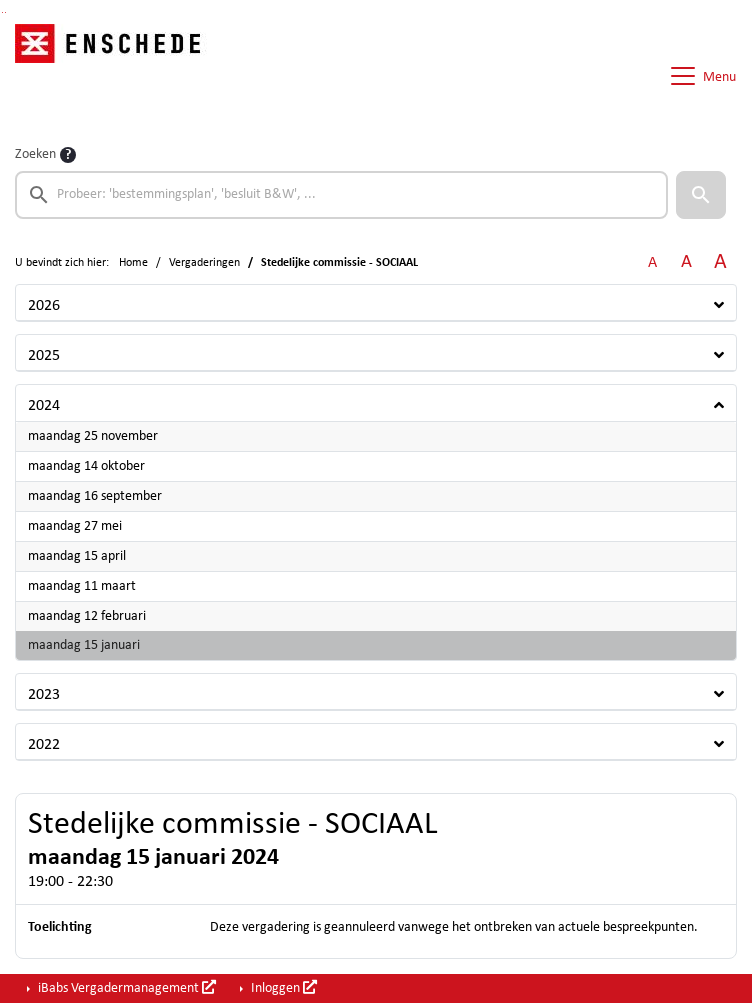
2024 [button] (44, 406)
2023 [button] (44, 695)
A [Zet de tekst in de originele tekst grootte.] (652, 263)
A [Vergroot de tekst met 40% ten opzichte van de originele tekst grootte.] (720, 262)
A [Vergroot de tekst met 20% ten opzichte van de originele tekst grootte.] (686, 262)
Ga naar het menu (5, 12)
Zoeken (35, 154)
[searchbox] (341, 195)
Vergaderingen (204, 263)
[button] (701, 195)
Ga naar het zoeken (2, 12)
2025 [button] (44, 356)
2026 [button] (44, 306)
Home (133, 263)
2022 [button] (44, 745)
